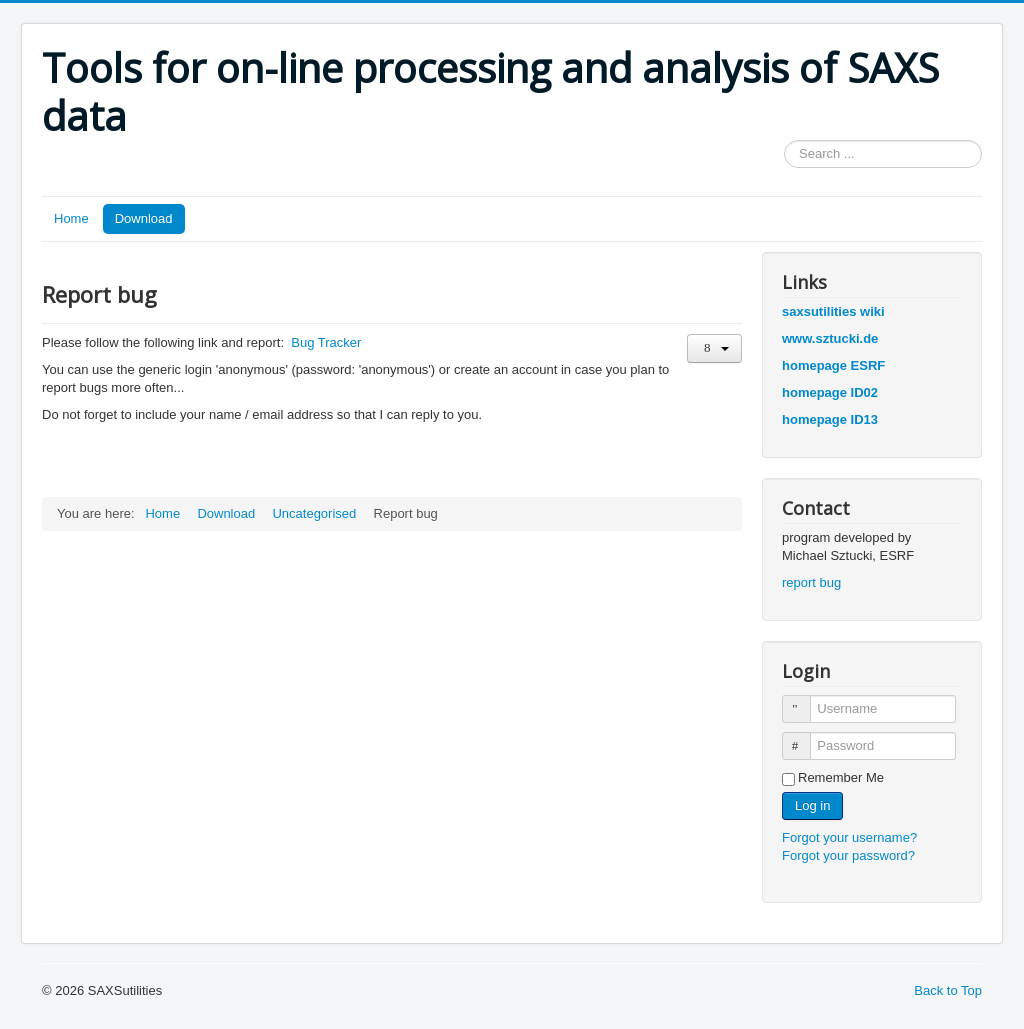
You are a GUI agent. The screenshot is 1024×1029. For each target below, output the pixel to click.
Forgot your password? (848, 855)
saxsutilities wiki (833, 311)
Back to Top (948, 990)
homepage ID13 (830, 419)
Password (805, 737)
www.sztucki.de (830, 338)
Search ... (784, 140)
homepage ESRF (833, 365)
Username (805, 700)
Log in (812, 805)
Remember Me (841, 777)
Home (71, 218)
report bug (811, 582)
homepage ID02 (830, 392)
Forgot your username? (849, 837)
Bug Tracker (326, 342)
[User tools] (714, 348)
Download (144, 218)
